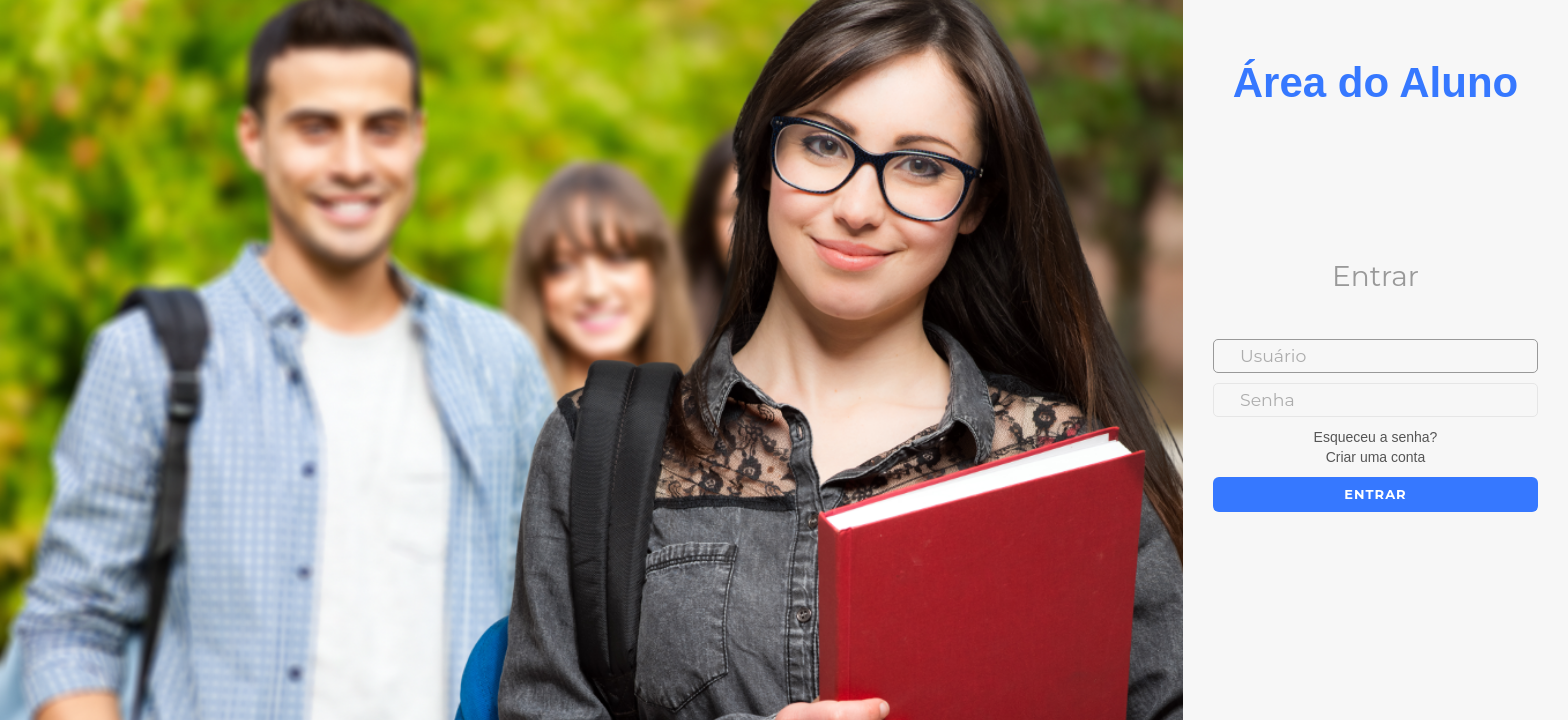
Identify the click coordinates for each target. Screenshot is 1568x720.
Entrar (1375, 494)
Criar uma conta (1376, 457)
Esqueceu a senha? (1376, 437)
